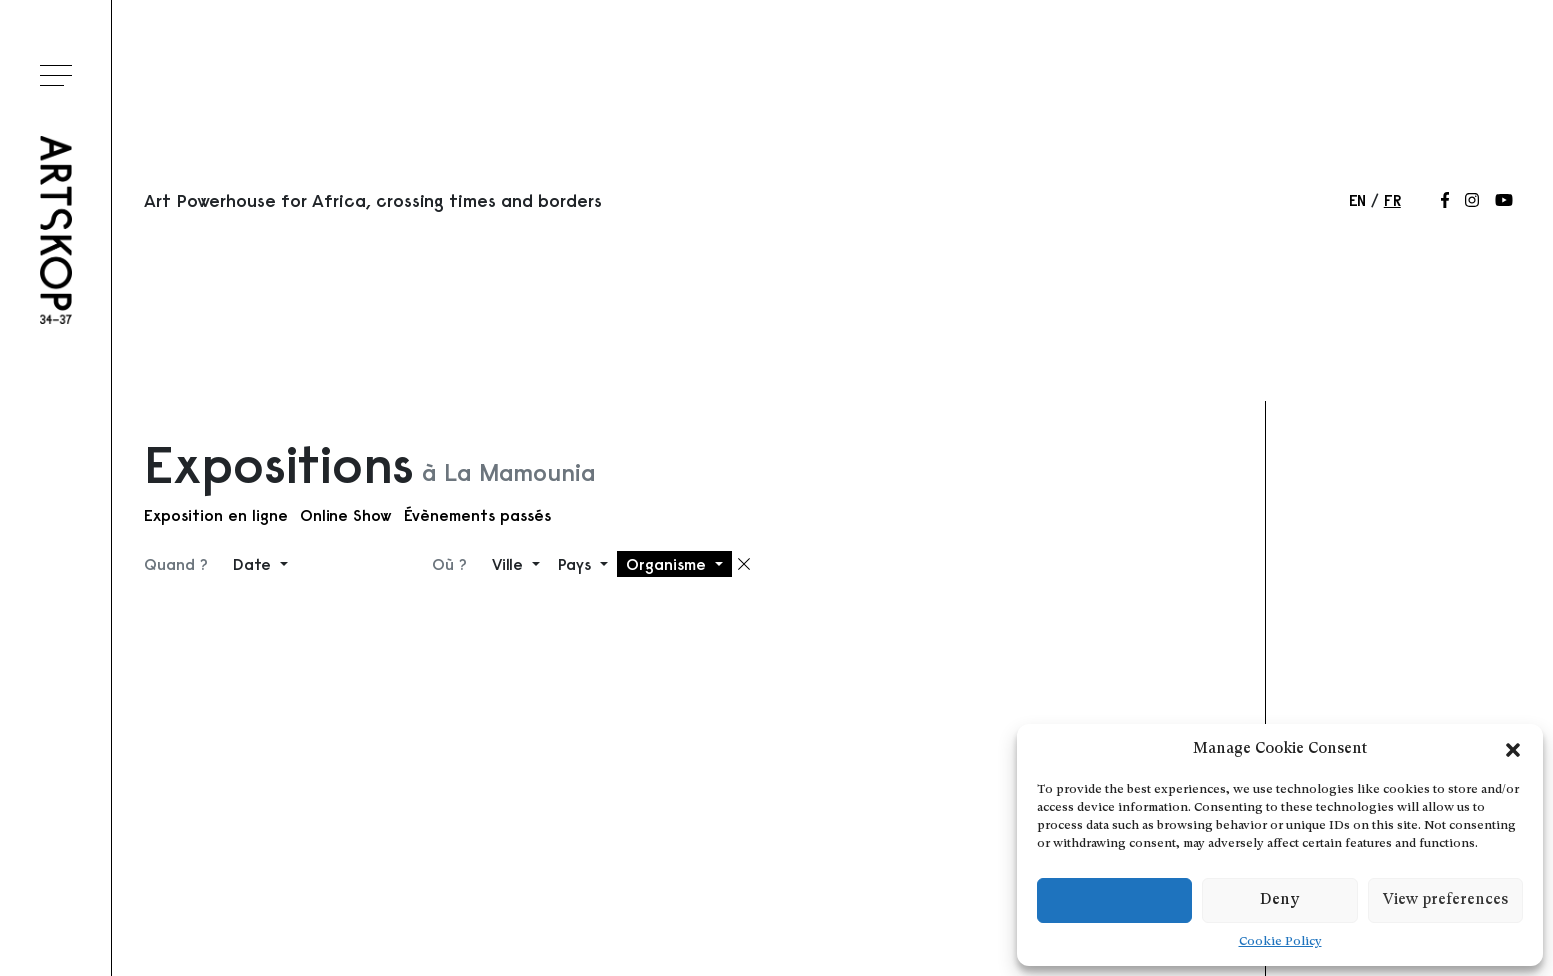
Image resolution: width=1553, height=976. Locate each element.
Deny (1279, 900)
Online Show (346, 515)
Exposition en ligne (216, 515)
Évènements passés (477, 515)
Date (254, 564)
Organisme (668, 564)
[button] (1513, 750)
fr (1392, 200)
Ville (510, 564)
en (1357, 200)
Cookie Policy (1280, 942)
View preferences (1445, 900)
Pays (577, 564)
